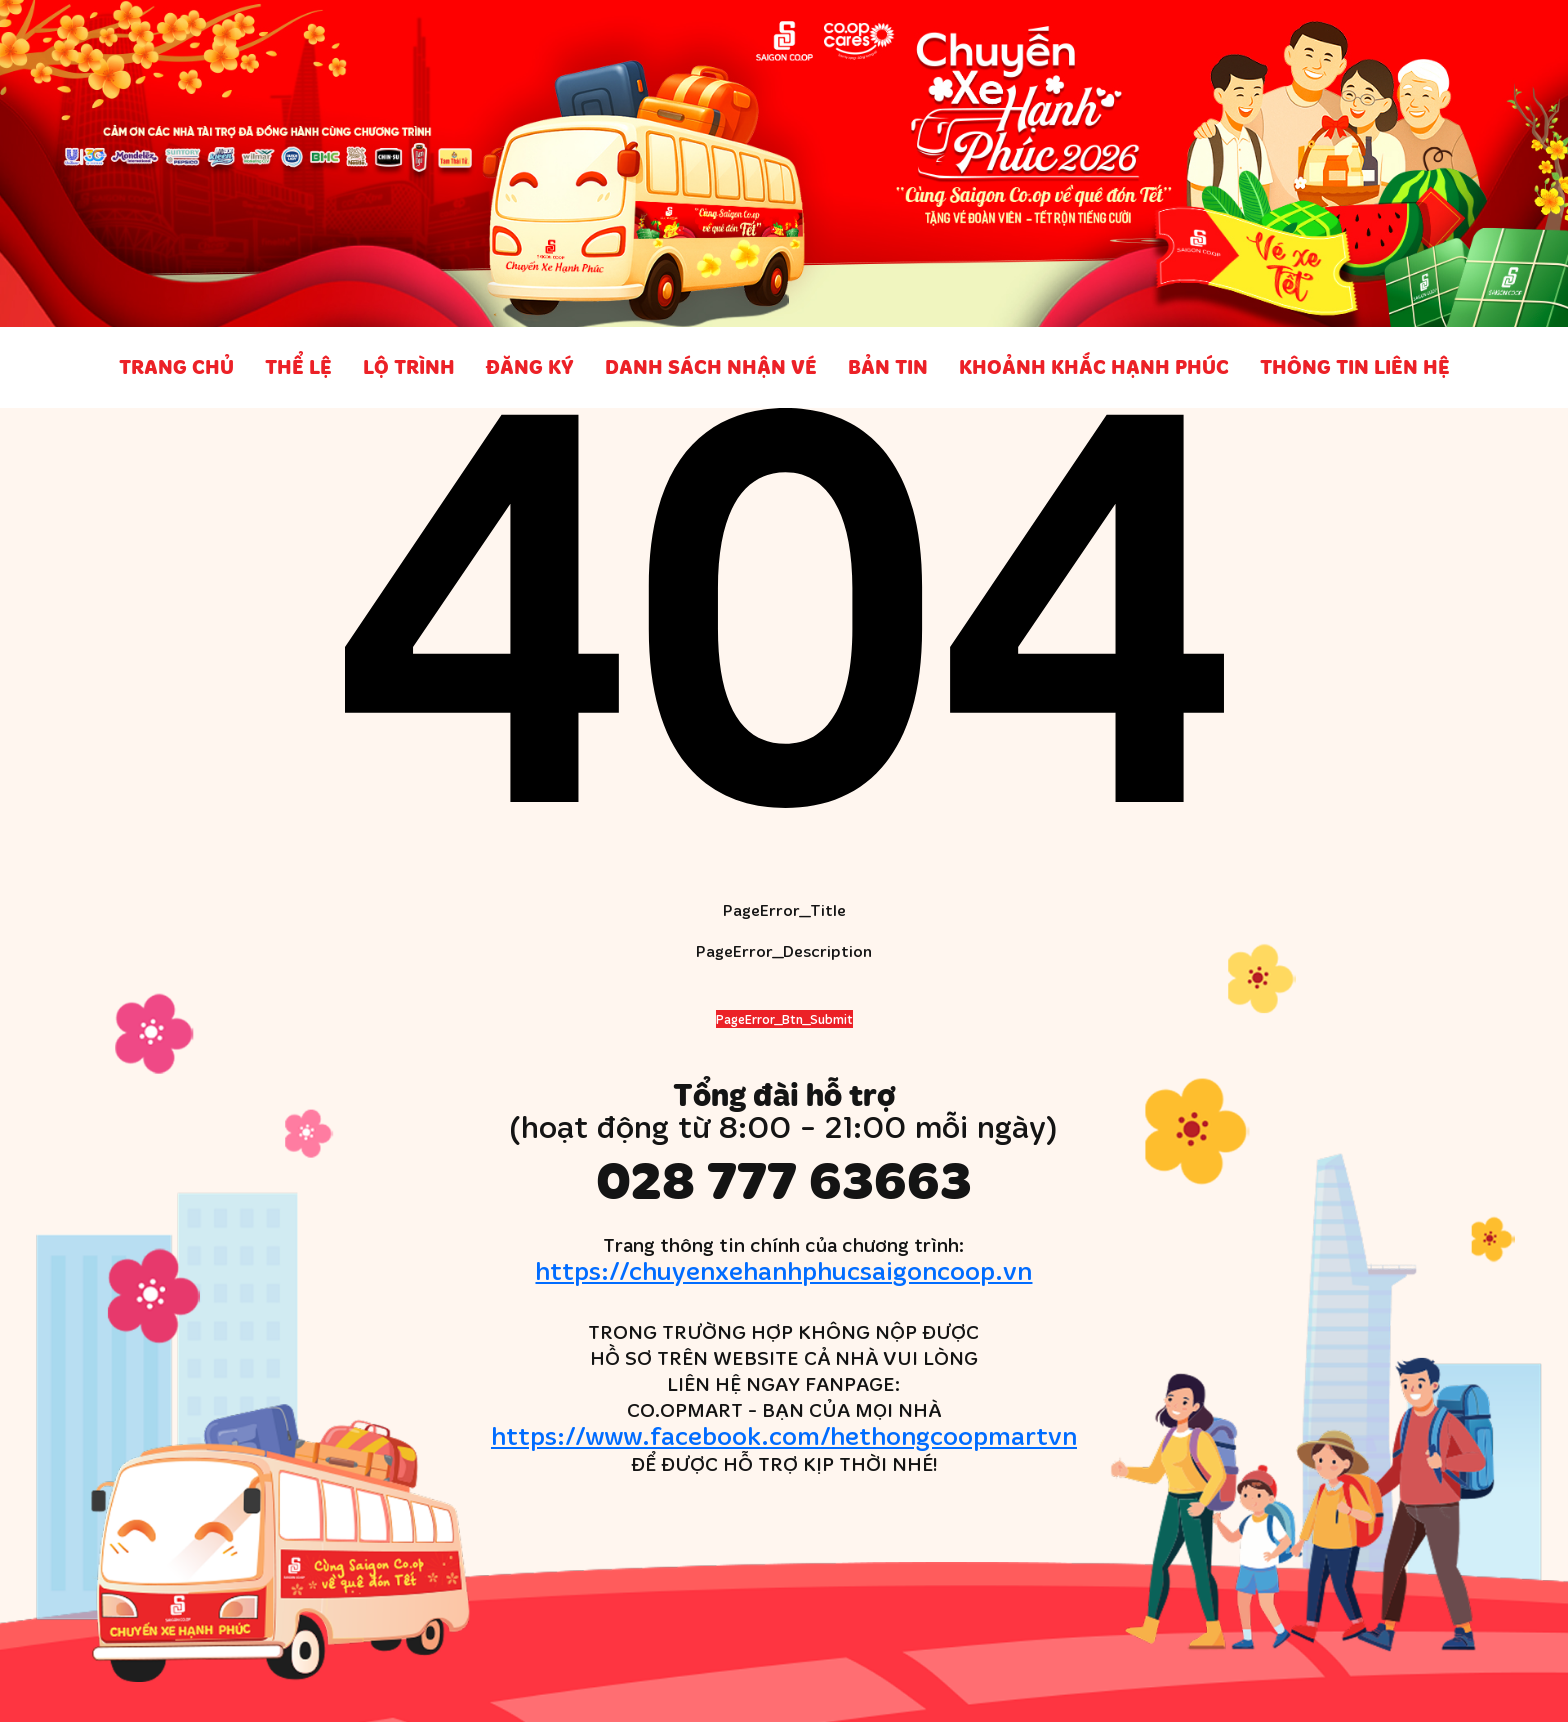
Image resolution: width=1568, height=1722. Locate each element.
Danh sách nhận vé (711, 366)
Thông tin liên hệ (1355, 366)
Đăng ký (530, 366)
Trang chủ (176, 366)
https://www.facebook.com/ (784, 1435)
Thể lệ (298, 366)
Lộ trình (409, 366)
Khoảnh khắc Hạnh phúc (1094, 366)
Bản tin (888, 366)
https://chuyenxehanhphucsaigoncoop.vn (783, 1270)
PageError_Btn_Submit (784, 1019)
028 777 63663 (784, 1179)
